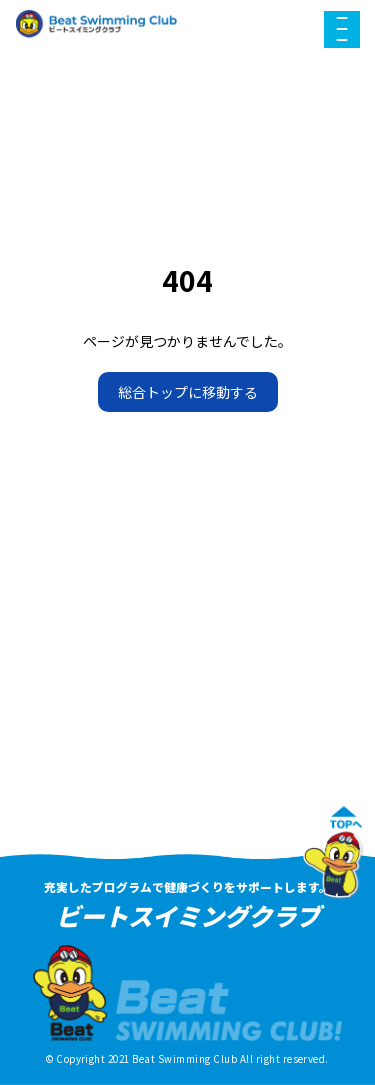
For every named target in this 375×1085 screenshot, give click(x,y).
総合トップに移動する (188, 392)
